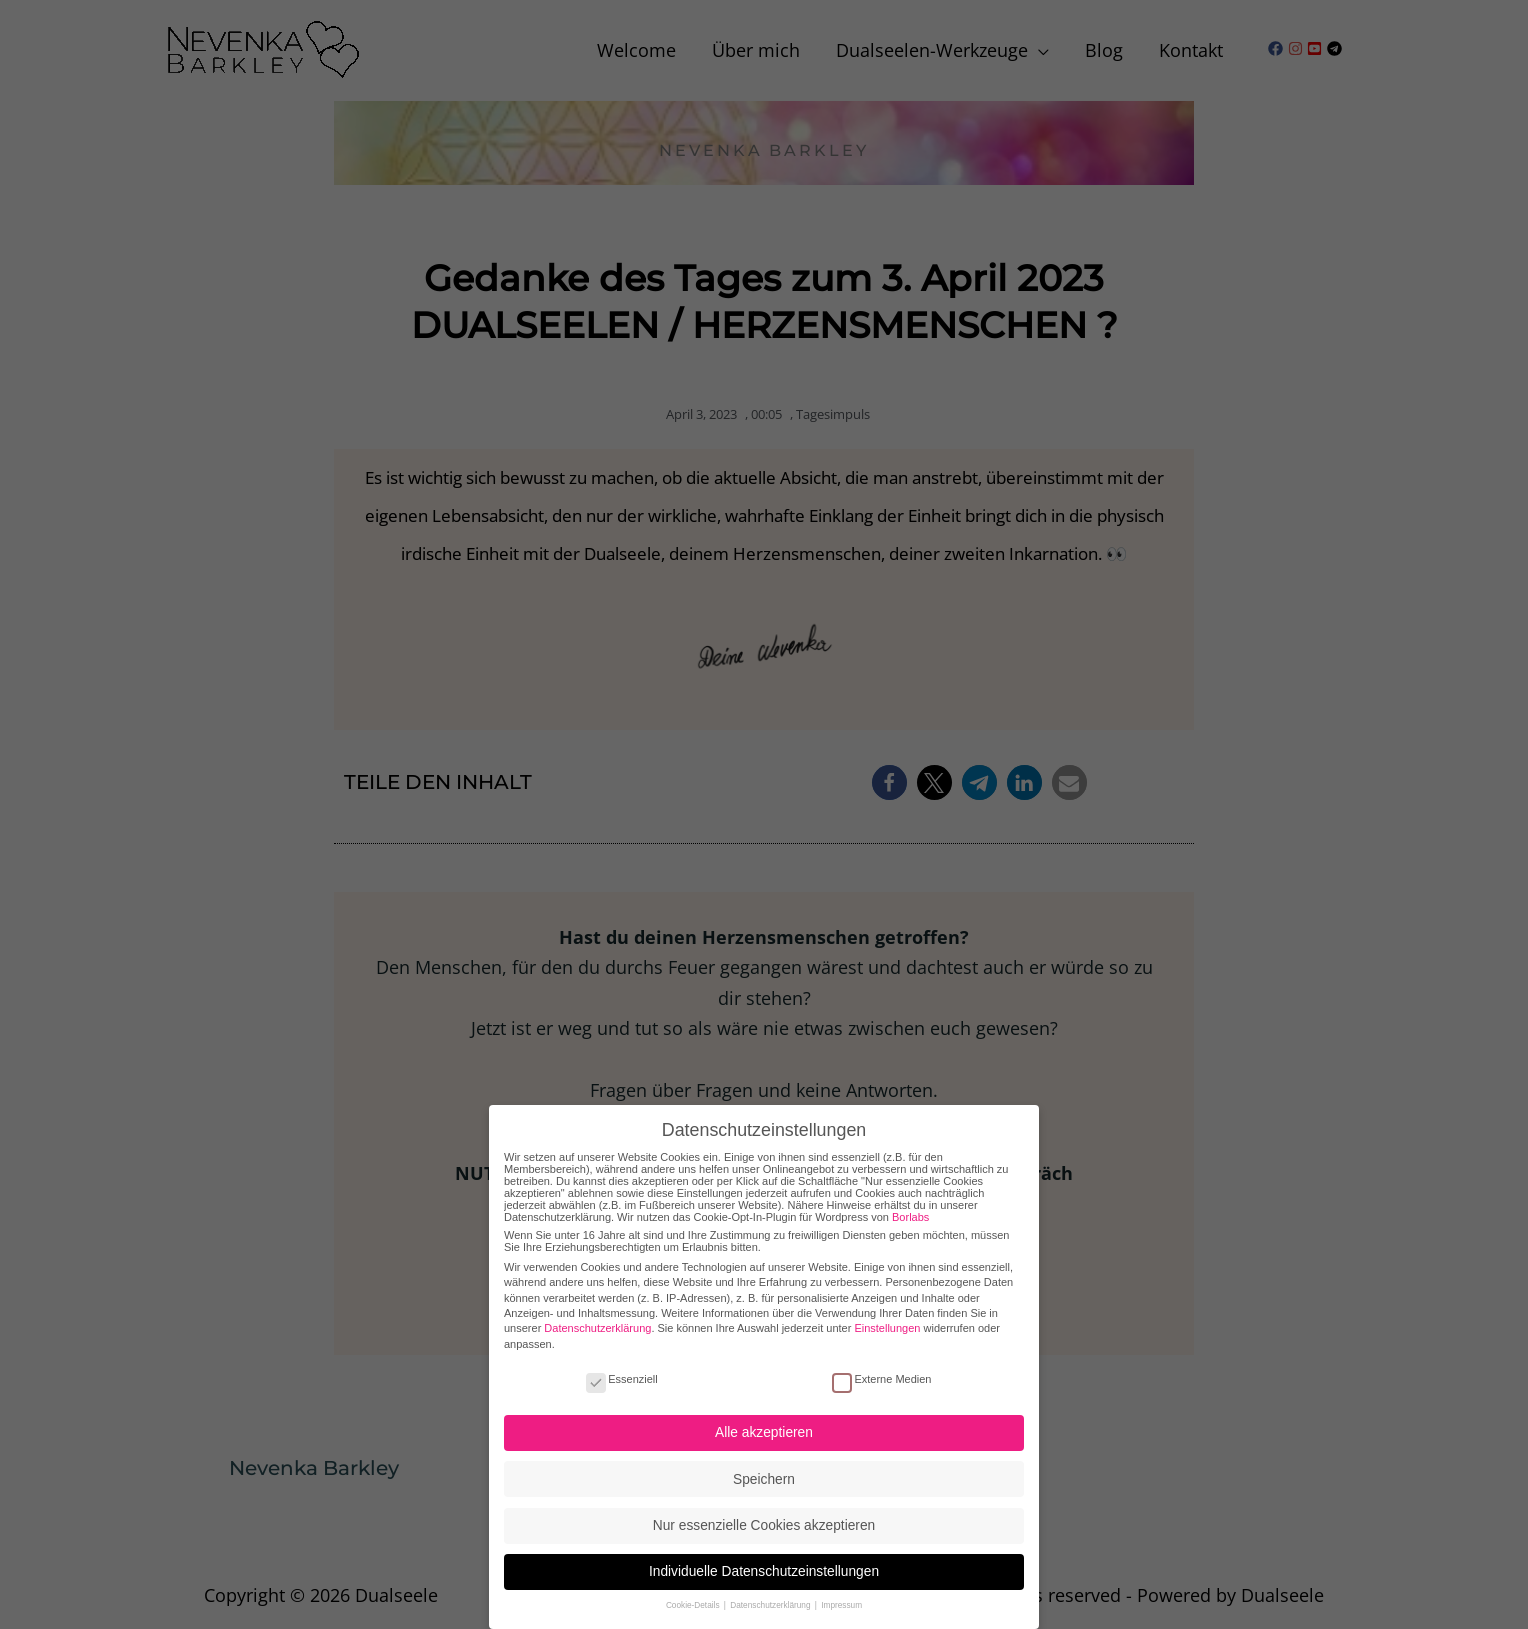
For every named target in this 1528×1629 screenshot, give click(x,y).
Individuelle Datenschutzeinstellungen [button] (764, 1566)
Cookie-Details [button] (694, 1600)
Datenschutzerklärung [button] (771, 1600)
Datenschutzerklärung (597, 1323)
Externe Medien (881, 1373)
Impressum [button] (841, 1600)
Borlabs (910, 1211)
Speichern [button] (764, 1473)
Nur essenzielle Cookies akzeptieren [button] (764, 1520)
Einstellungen (887, 1323)
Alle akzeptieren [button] (764, 1427)
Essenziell (622, 1373)
